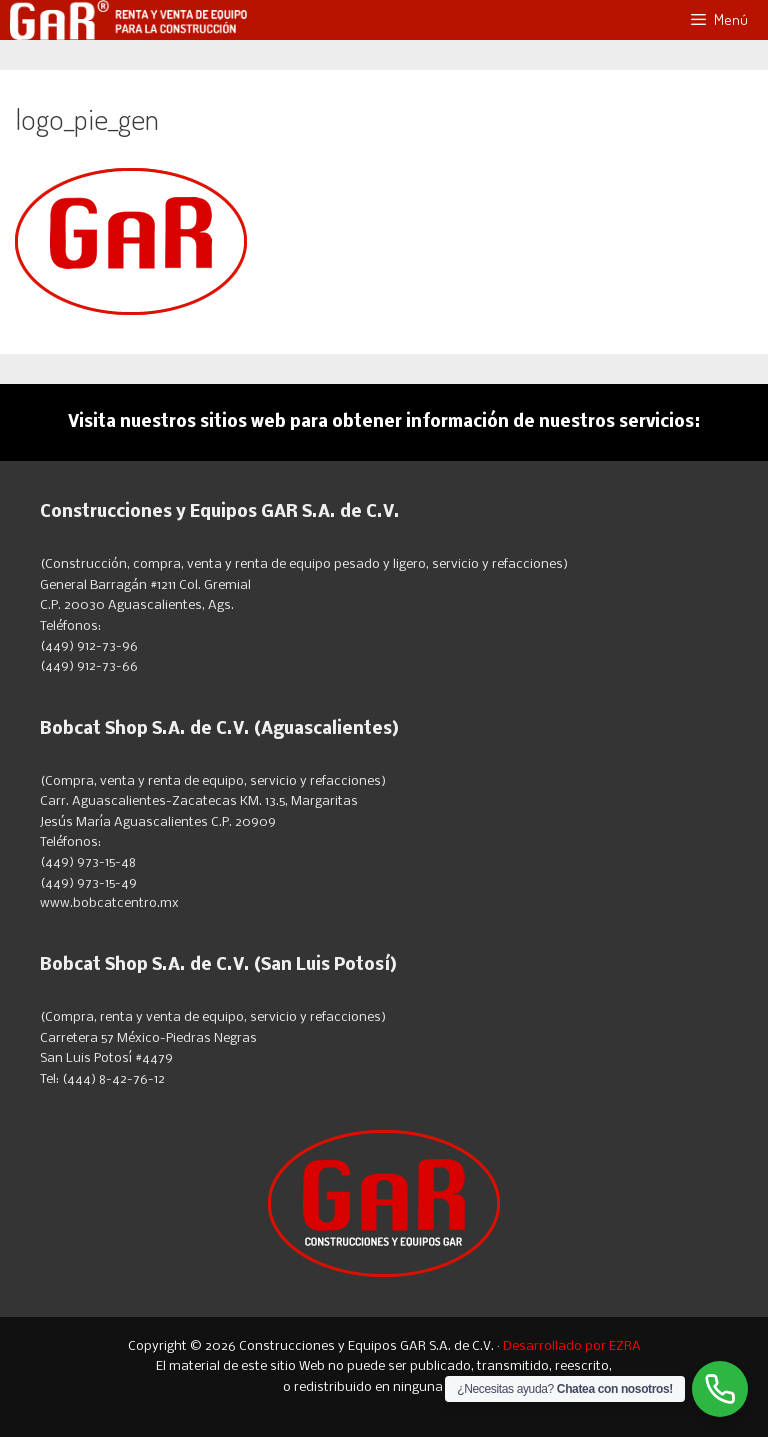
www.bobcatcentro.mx (109, 903)
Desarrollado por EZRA (572, 1346)
